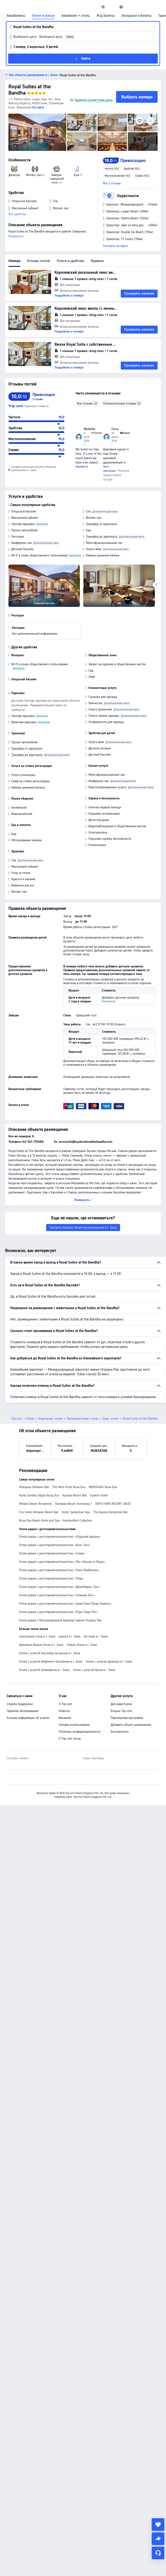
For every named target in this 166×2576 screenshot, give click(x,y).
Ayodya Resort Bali (74, 1495)
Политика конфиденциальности (79, 1731)
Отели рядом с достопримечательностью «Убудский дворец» (60, 1536)
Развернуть (15, 236)
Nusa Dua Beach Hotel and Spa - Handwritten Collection (55, 1520)
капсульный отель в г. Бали (37, 1636)
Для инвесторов (121, 1704)
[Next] (156, 584)
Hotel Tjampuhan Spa (76, 1512)
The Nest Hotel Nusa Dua (68, 1487)
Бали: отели (110, 1418)
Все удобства (17, 214)
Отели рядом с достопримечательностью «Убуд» (51, 1578)
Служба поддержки (20, 1704)
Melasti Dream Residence (35, 1503)
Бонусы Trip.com (121, 1711)
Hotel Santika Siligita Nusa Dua (39, 1495)
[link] (103, 6)
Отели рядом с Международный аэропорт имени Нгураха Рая (60, 1620)
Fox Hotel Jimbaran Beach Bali (38, 1512)
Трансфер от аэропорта (101, 524)
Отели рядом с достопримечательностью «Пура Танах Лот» (58, 1612)
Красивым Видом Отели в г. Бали (41, 1644)
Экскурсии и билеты (136, 16)
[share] (158, 2538)
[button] (112, 6)
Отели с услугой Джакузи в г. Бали (109, 1661)
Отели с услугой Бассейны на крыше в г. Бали (49, 1653)
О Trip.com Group (70, 1738)
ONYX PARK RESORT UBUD (113, 1503)
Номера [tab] (14, 261)
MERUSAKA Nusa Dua (103, 1487)
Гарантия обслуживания (22, 1711)
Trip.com (16, 1418)
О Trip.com (65, 1704)
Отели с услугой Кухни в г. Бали (94, 1670)
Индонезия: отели (50, 1418)
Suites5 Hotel (99, 1495)
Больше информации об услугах (28, 1717)
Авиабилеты (16, 16)
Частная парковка (23, 524)
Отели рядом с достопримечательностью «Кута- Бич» (54, 1545)
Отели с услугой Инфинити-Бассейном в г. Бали (50, 1661)
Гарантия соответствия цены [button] (94, 100)
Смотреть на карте (115, 246)
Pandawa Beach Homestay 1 (73, 1503)
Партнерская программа (127, 1717)
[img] (37, 132)
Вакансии (65, 1717)
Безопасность (120, 1731)
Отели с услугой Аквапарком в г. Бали (44, 1670)
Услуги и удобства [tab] (70, 261)
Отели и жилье (43, 16)
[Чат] (158, 2553)
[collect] (158, 2524)
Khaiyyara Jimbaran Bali (34, 1487)
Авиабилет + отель (75, 16)
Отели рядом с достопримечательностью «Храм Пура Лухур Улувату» (65, 1603)
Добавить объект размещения (131, 1724)
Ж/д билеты (105, 16)
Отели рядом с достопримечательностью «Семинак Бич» (57, 1595)
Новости (64, 1711)
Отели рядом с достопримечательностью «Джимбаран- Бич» (59, 1586)
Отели (30, 1418)
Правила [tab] (97, 261)
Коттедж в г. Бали (96, 1636)
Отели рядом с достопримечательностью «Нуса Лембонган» (59, 1570)
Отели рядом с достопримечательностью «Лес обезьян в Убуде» (62, 1561)
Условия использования (74, 1724)
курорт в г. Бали (69, 1636)
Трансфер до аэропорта (101, 536)
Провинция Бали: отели (82, 1418)
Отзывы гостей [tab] (38, 261)
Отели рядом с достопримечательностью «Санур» (52, 1553)
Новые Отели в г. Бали (82, 1644)
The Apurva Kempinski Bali (110, 1512)
